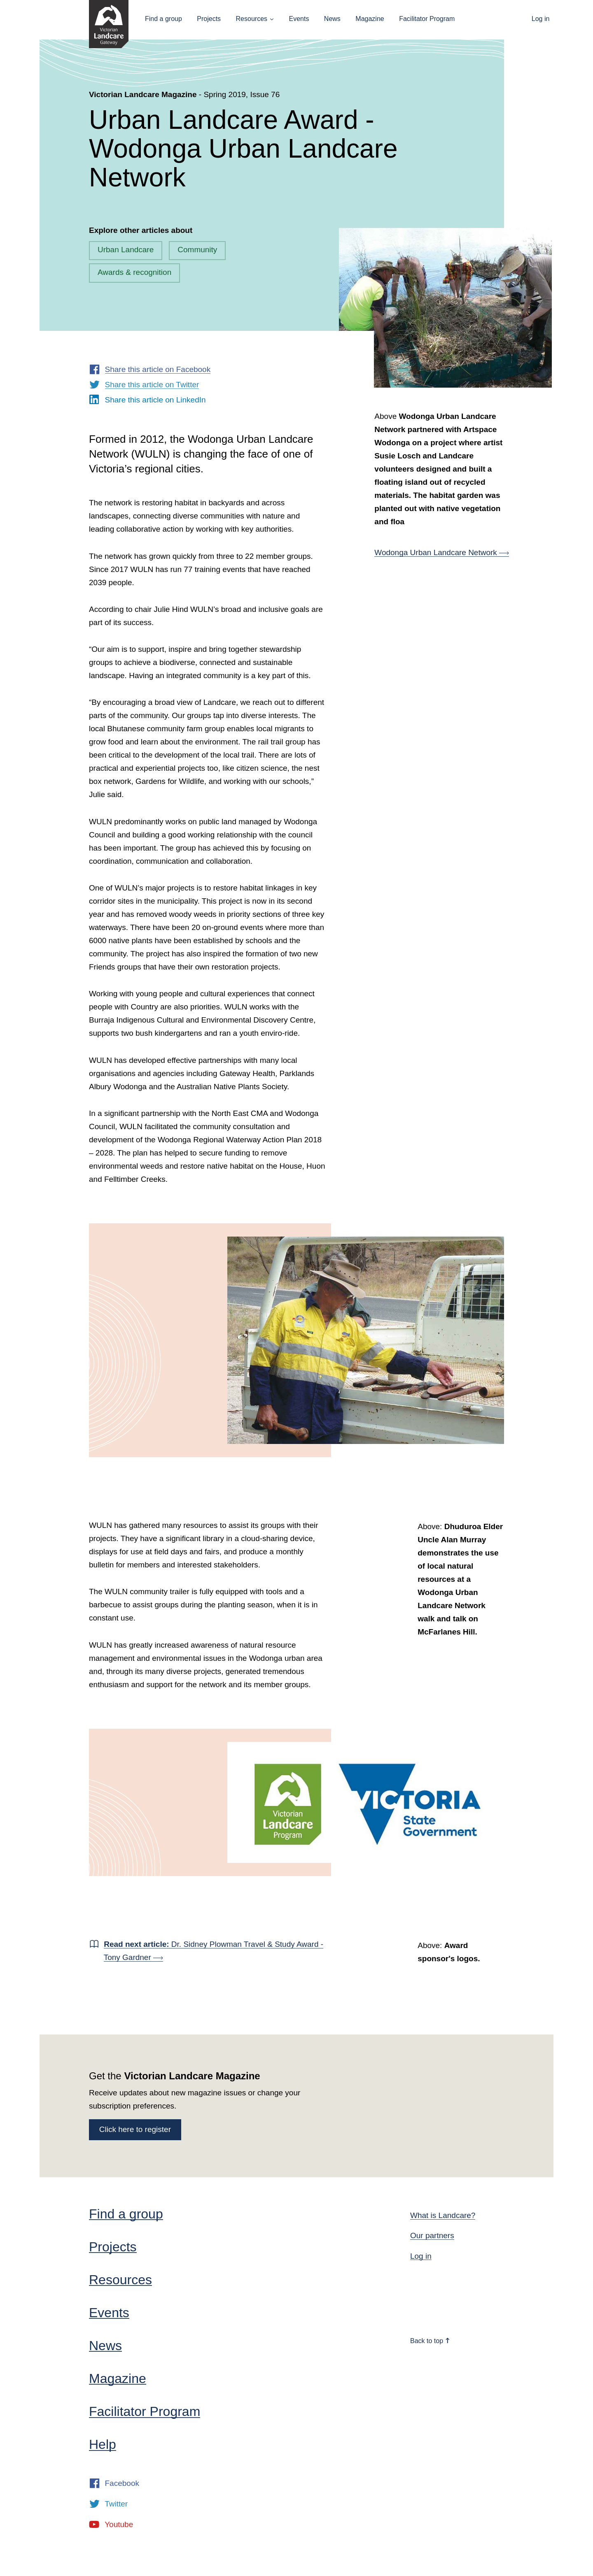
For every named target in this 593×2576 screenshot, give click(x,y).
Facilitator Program (427, 18)
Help (102, 2444)
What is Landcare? (442, 2215)
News (332, 18)
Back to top (430, 2340)
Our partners (432, 2235)
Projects (209, 18)
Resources (251, 18)
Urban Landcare (126, 249)
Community (197, 249)
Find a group (163, 18)
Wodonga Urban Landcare (441, 552)
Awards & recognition (134, 272)
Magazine (369, 18)
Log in (541, 18)
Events (299, 18)
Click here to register (135, 2129)
